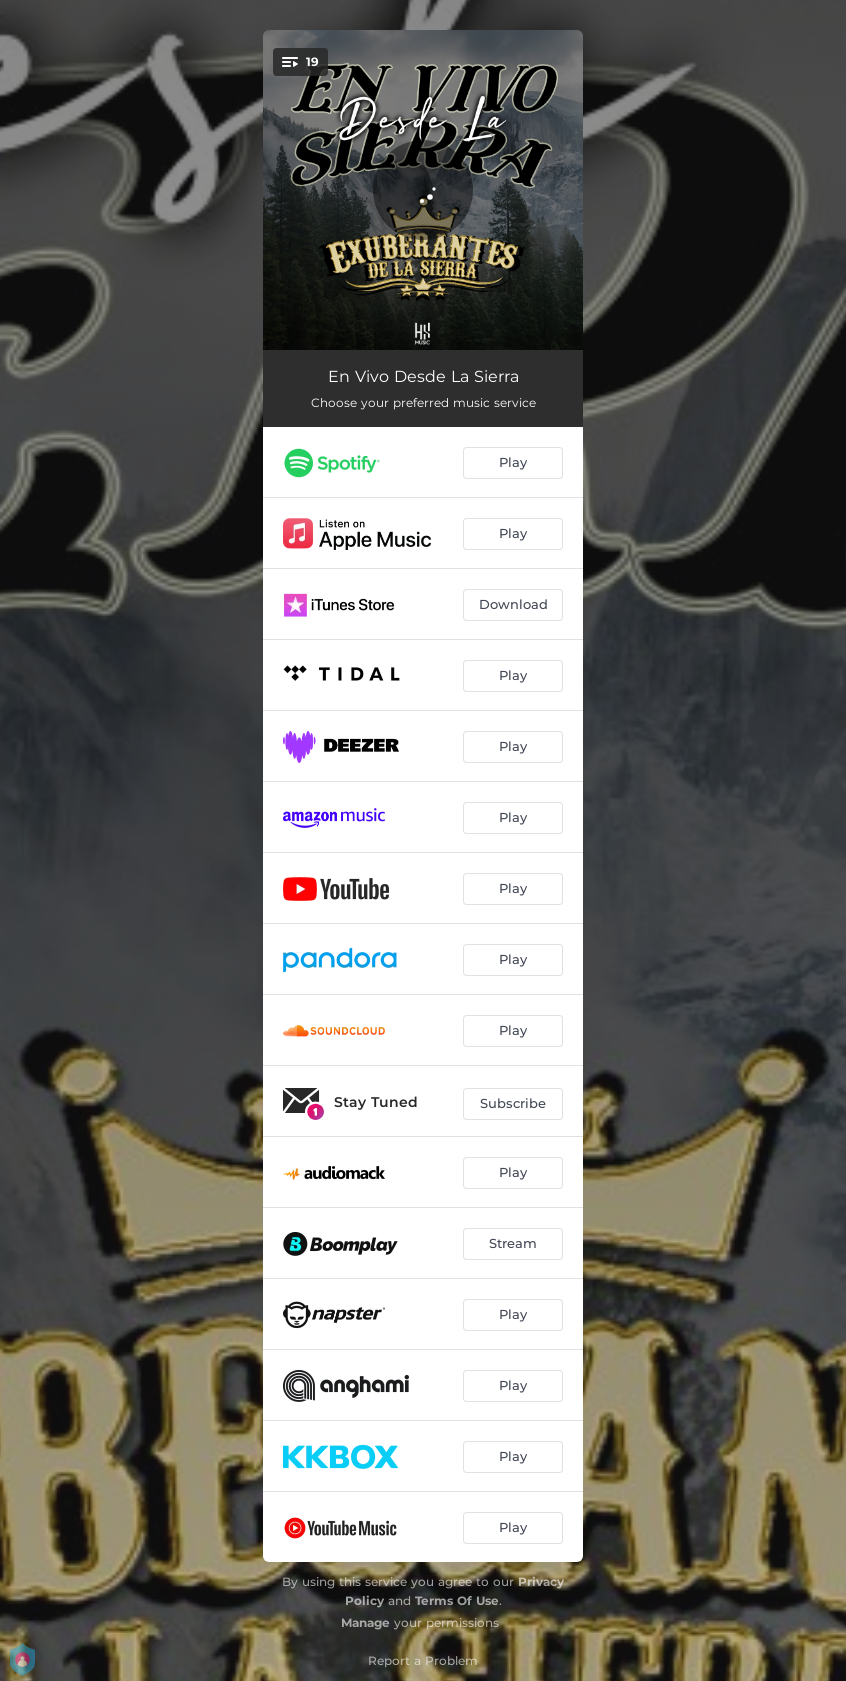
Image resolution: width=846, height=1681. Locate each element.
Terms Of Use (457, 1600)
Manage (365, 1622)
